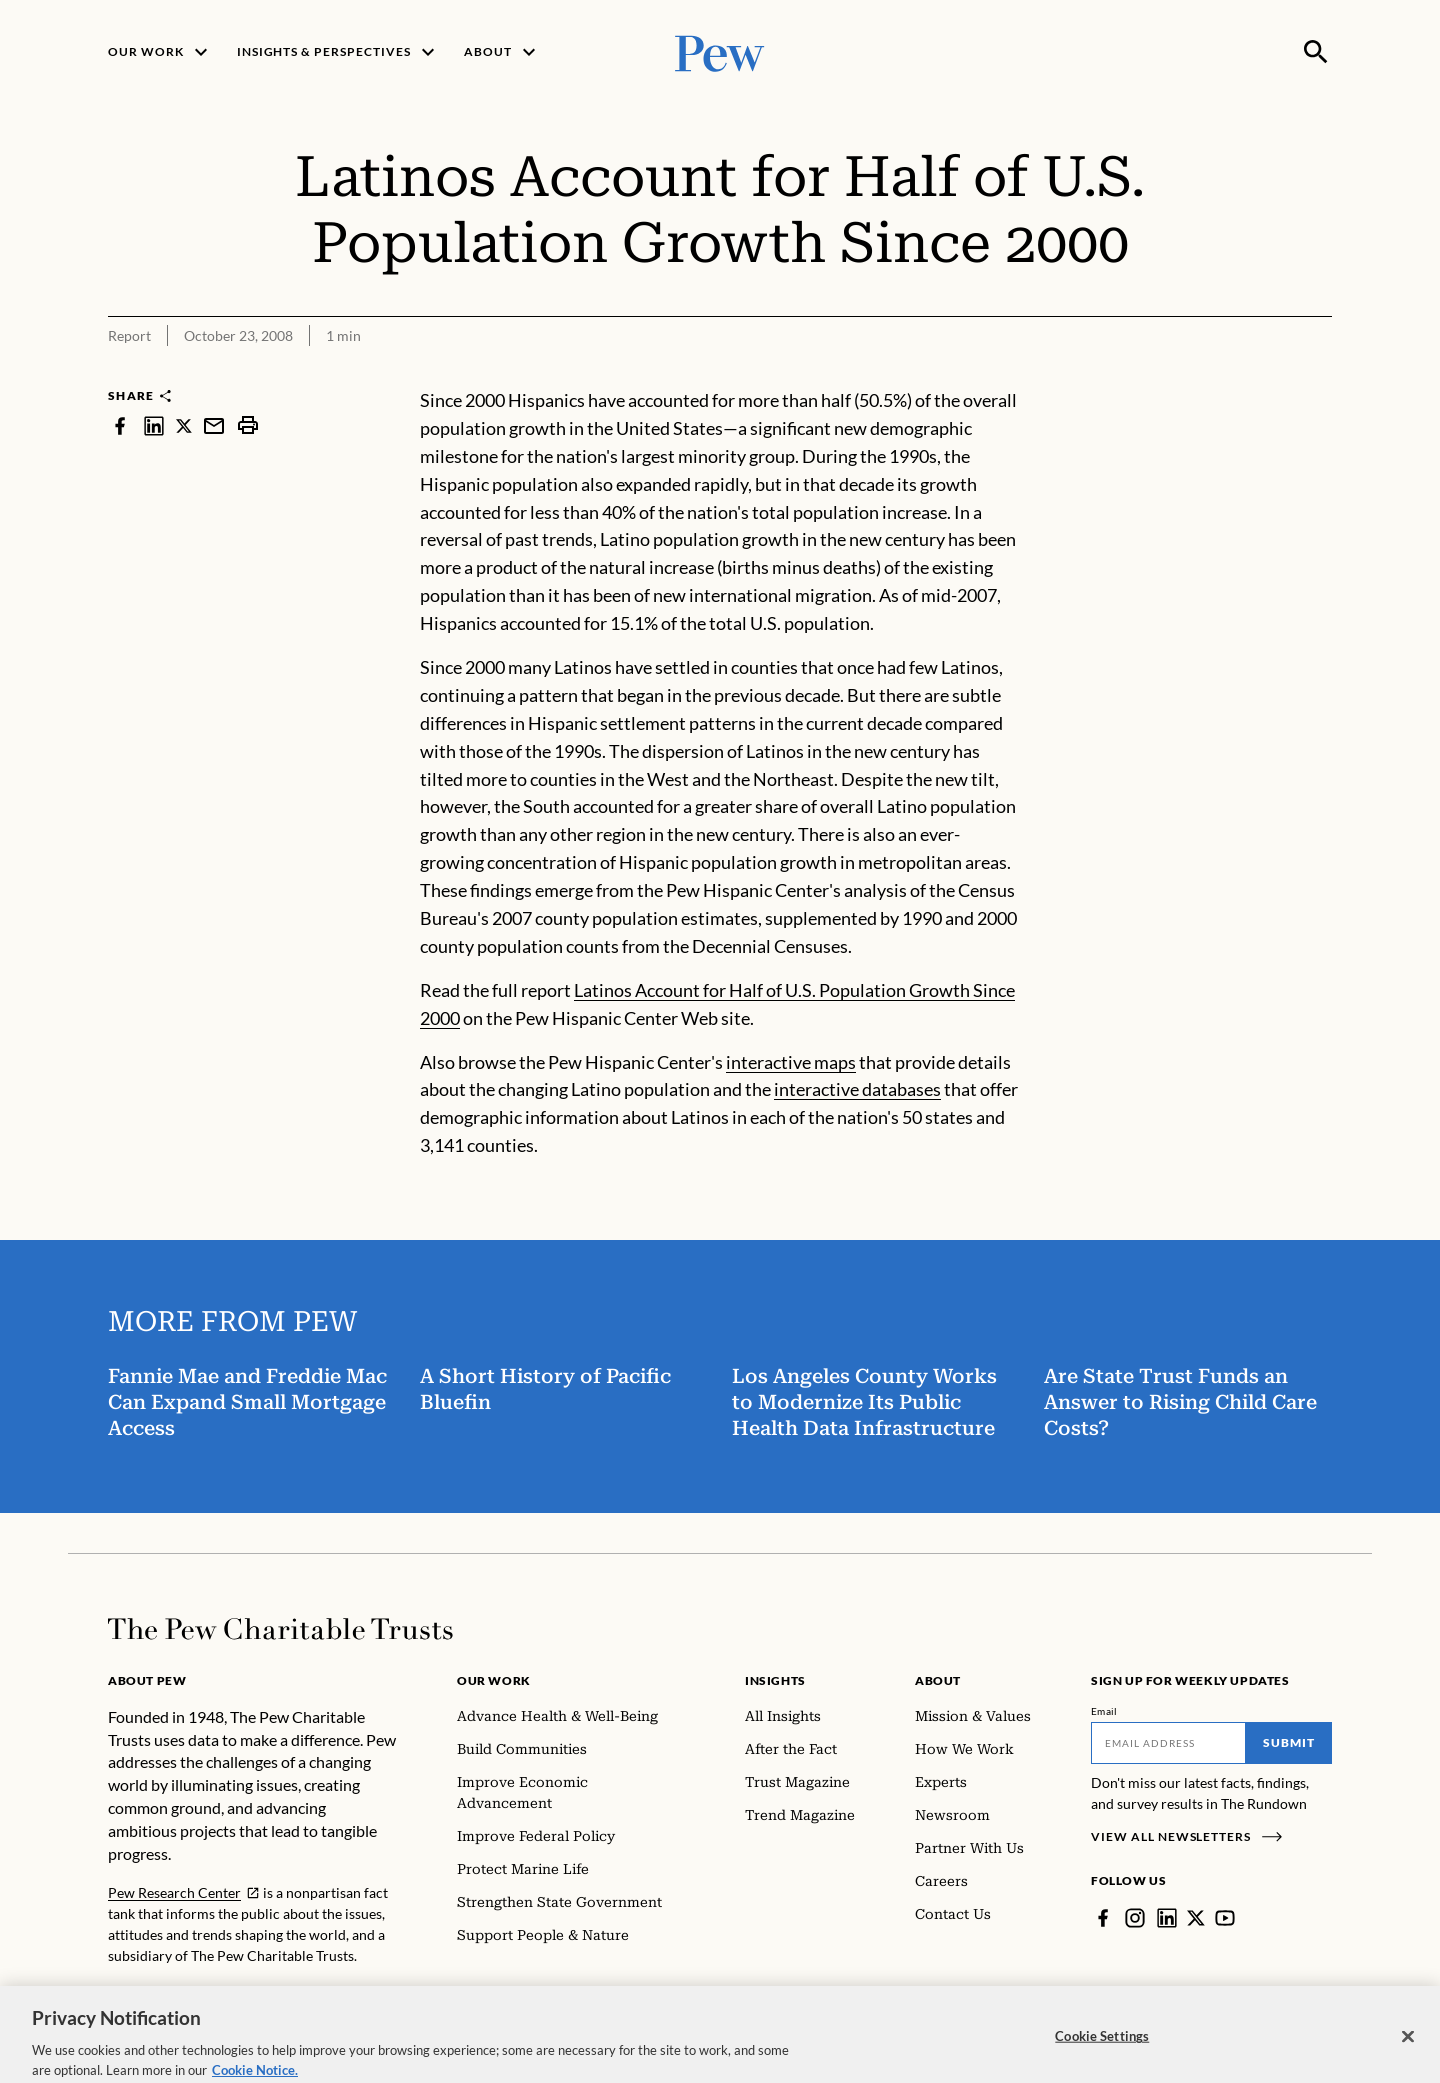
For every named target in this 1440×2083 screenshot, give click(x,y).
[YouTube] (1225, 1918)
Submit (1289, 1742)
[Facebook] (1103, 1918)
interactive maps (791, 1062)
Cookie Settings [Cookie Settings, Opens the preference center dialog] (1102, 2055)
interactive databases (857, 1090)
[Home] (280, 1629)
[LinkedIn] (1167, 1918)
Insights (775, 1680)
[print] (248, 425)
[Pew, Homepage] (720, 51)
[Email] (1168, 1743)
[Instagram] (1135, 1918)
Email (1104, 1711)
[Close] (1408, 2056)
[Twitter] (1196, 1918)
